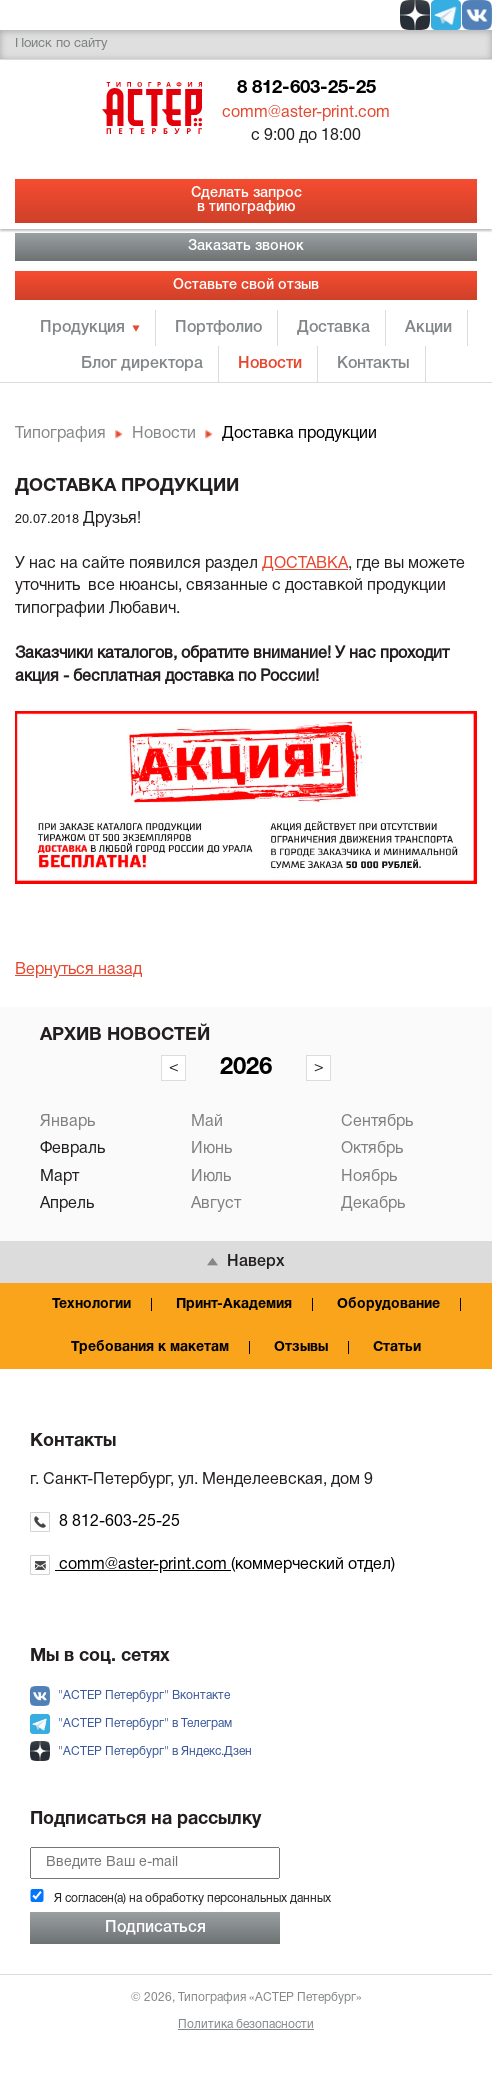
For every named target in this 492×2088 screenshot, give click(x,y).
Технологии (91, 1304)
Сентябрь (377, 1122)
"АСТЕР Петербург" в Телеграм (131, 1723)
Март (59, 1177)
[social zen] (415, 15)
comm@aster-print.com (306, 113)
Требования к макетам (150, 1347)
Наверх (246, 1262)
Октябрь (372, 1149)
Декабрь (373, 1204)
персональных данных (269, 1898)
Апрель (67, 1204)
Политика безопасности (246, 2024)
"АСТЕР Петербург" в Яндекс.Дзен (141, 1751)
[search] (246, 44)
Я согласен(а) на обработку (192, 1898)
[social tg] (446, 15)
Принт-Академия (234, 1304)
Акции (428, 328)
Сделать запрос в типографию (246, 200)
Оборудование (388, 1304)
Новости (270, 364)
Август (216, 1204)
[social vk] (477, 15)
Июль (211, 1177)
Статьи (397, 1347)
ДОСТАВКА (305, 564)
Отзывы (301, 1347)
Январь (67, 1122)
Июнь (211, 1149)
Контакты (373, 364)
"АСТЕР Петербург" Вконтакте (130, 1695)
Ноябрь (369, 1177)
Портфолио (218, 328)
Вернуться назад (78, 970)
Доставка (333, 328)
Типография (60, 434)
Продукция (82, 328)
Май (207, 1122)
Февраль (72, 1149)
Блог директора (142, 364)
